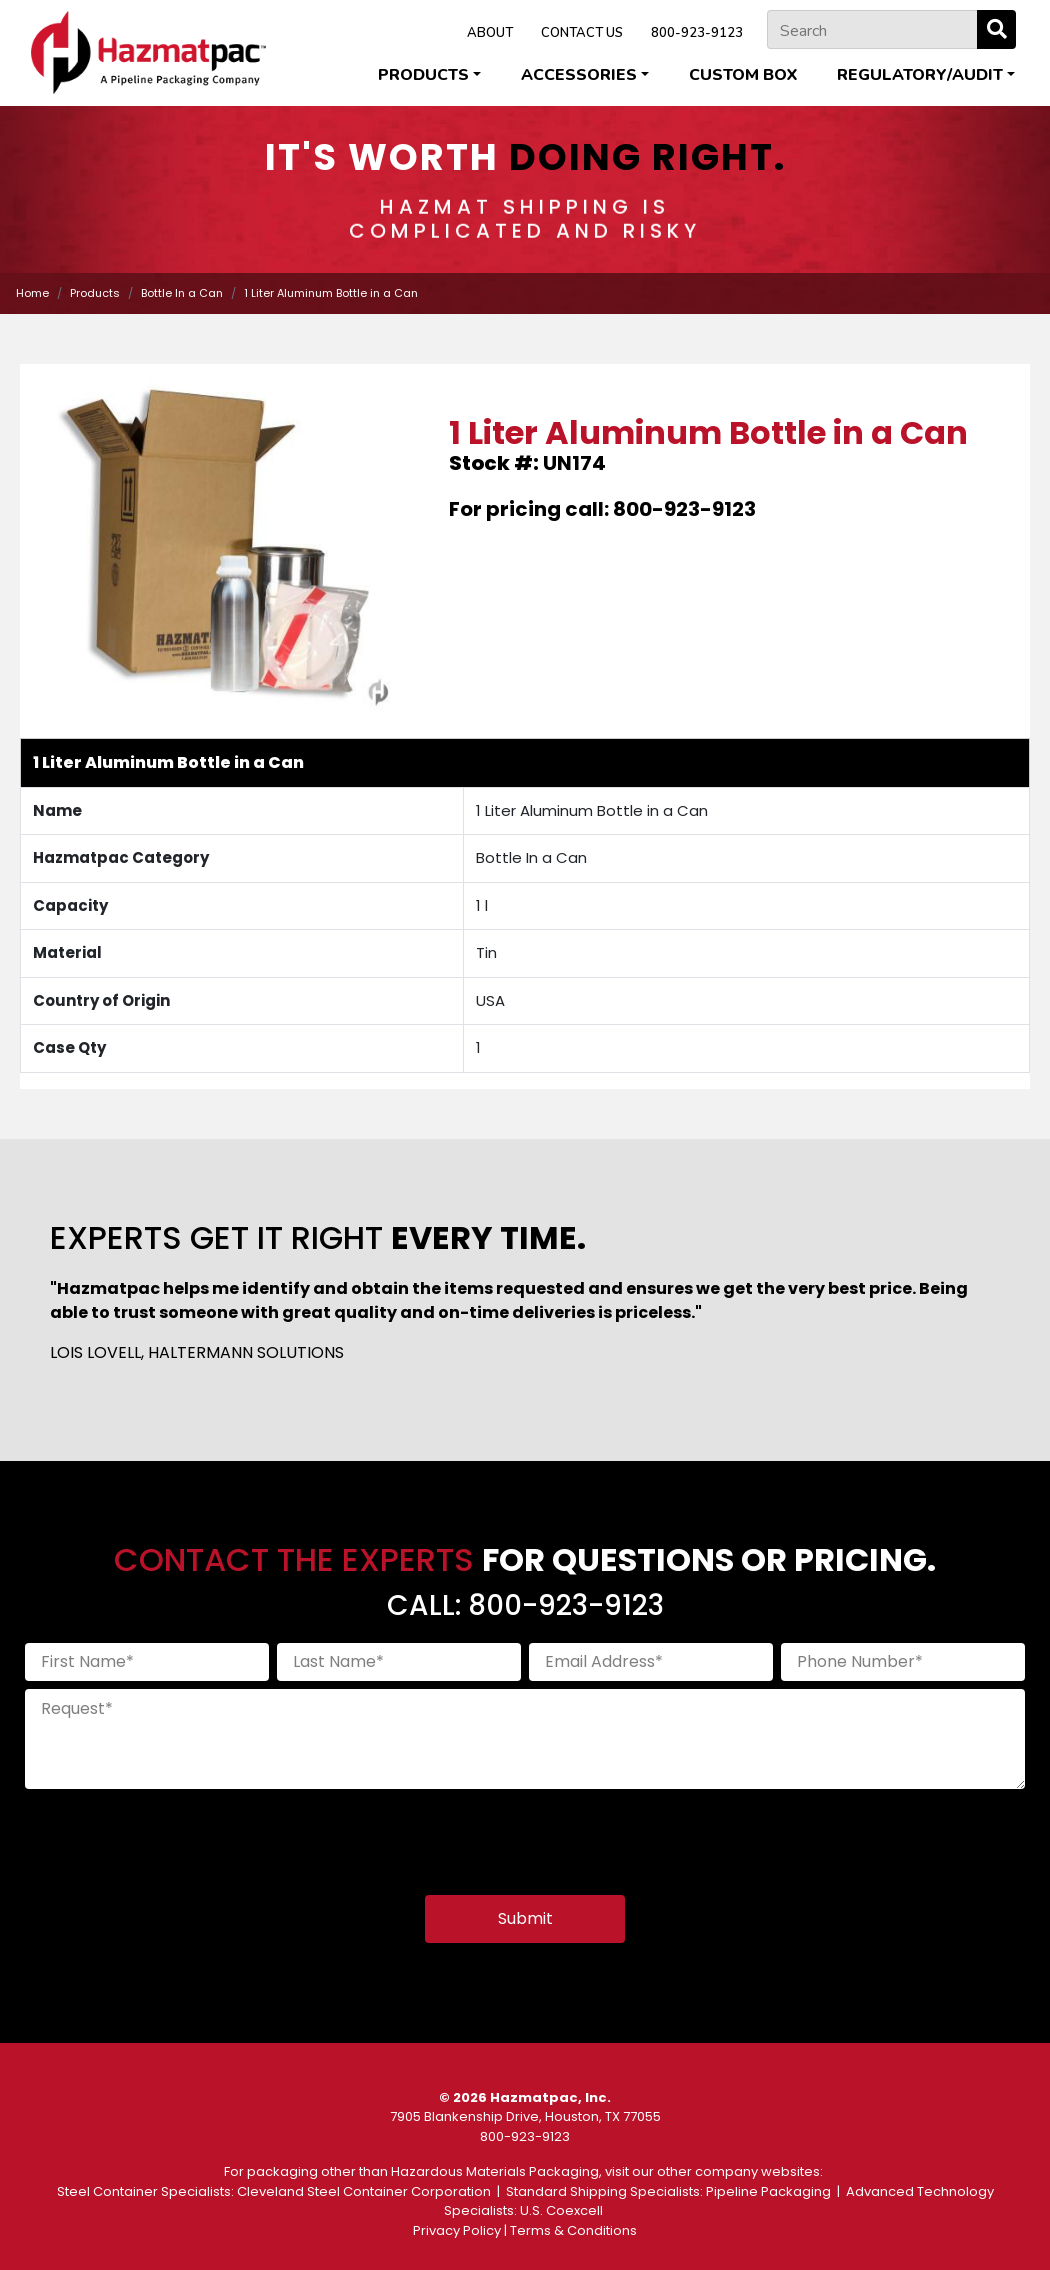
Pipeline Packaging (768, 2191)
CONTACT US (582, 33)
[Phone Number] (903, 1662)
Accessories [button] (579, 75)
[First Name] (147, 1662)
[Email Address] (651, 1662)
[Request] (525, 1739)
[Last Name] (399, 1662)
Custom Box (743, 75)
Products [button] (423, 75)
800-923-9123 (697, 33)
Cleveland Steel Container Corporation (364, 2191)
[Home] (148, 52)
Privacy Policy (457, 2230)
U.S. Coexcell (561, 2210)
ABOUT (490, 33)
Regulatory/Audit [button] (920, 75)
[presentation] (177, 1836)
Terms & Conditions (573, 2230)
